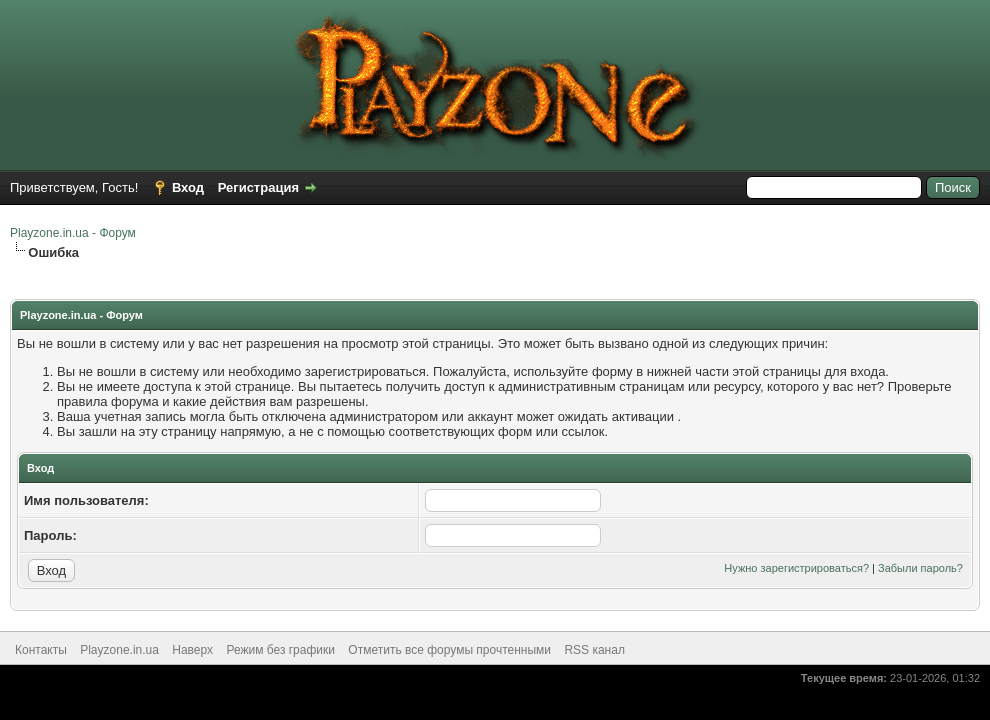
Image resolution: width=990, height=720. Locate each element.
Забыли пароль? (920, 568)
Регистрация (258, 187)
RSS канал (594, 650)
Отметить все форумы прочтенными (449, 650)
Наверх (192, 650)
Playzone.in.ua (119, 650)
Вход (188, 187)
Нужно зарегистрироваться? (796, 568)
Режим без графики (280, 650)
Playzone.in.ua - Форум (73, 233)
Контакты (41, 650)
